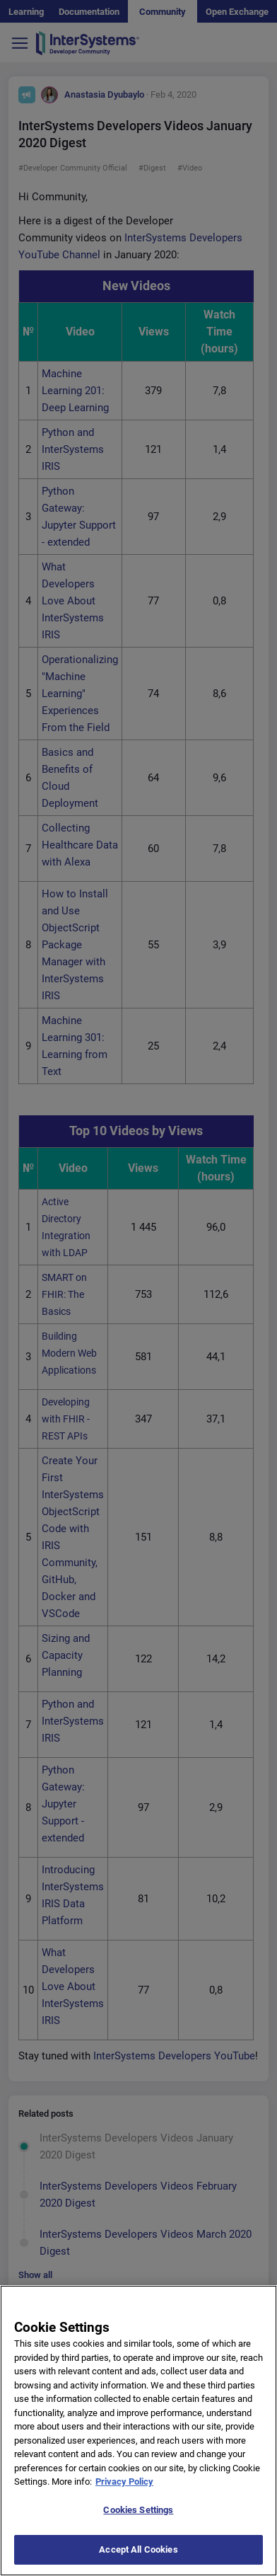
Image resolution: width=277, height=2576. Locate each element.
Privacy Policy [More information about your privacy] (124, 2497)
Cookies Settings (138, 2524)
